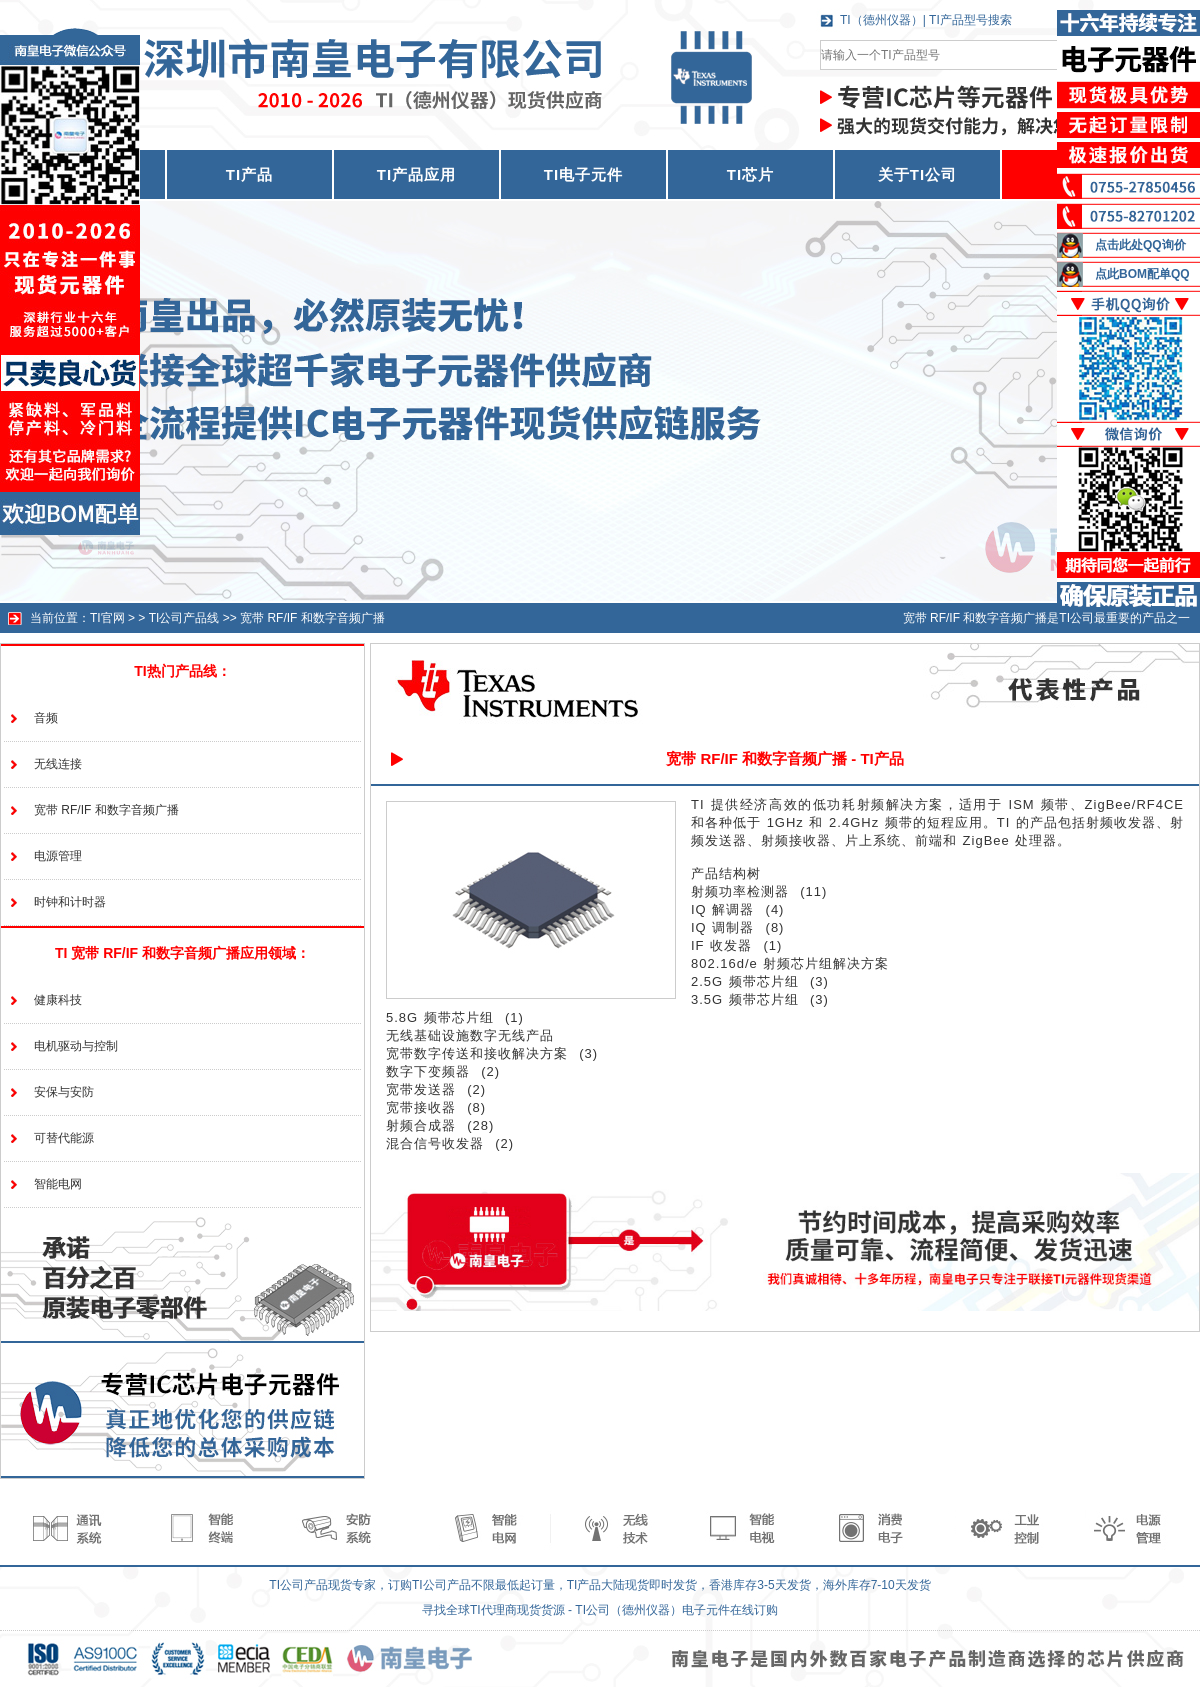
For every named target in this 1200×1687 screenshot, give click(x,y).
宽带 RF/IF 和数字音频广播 (312, 618)
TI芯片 (750, 174)
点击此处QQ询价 (1140, 245)
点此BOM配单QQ (1142, 274)
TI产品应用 (416, 174)
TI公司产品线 (184, 618)
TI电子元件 (583, 174)
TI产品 (249, 174)
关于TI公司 (917, 174)
